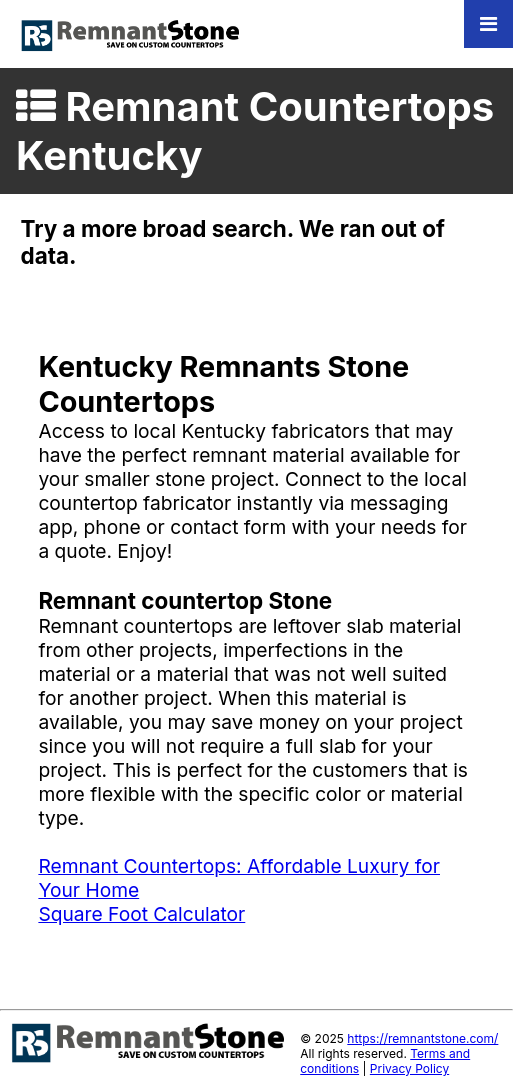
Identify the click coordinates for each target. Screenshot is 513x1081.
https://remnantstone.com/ (422, 1038)
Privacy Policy (409, 1068)
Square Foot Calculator (141, 914)
